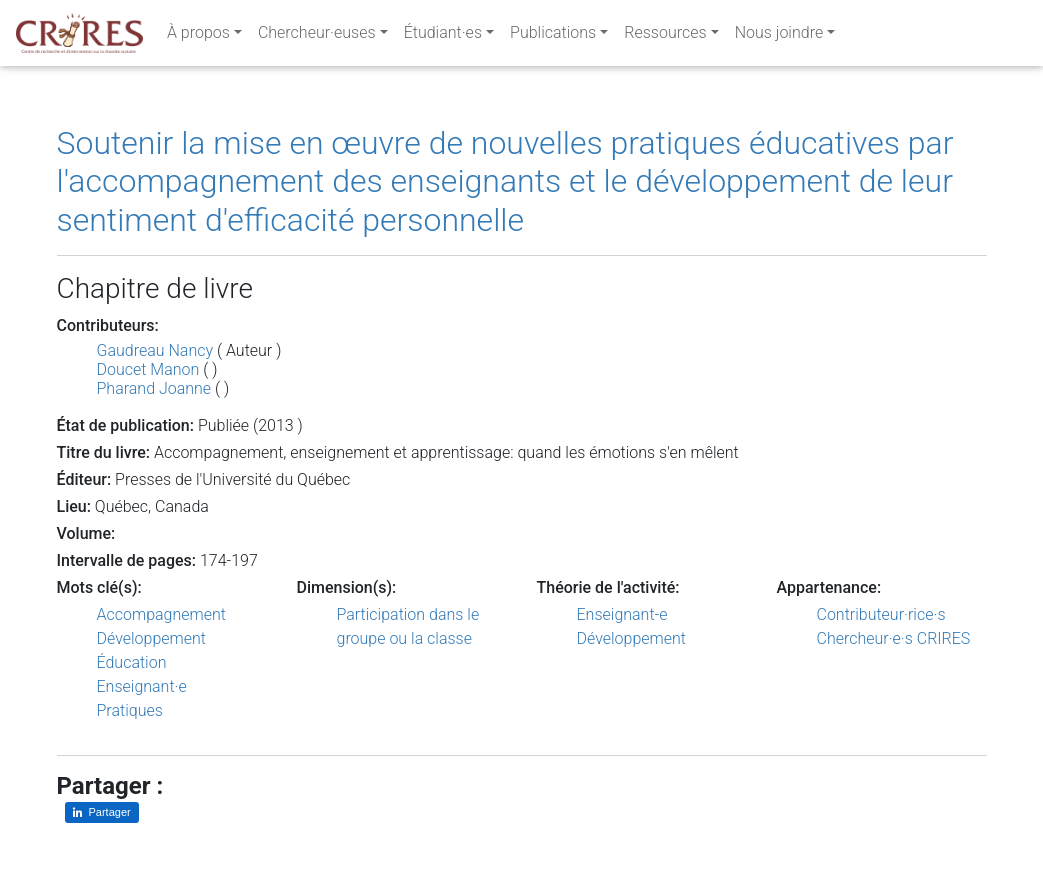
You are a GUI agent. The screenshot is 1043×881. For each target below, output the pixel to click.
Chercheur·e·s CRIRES (894, 638)
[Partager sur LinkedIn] (102, 812)
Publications (553, 36)
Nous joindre (779, 36)
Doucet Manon (148, 369)
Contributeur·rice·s (881, 614)
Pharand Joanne (154, 388)
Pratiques (130, 710)
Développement (152, 638)
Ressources (665, 36)
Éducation (132, 662)
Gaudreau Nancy (155, 350)
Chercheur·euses (317, 36)
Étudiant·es (443, 36)
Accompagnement (161, 614)
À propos (198, 36)
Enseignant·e (142, 686)
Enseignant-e (622, 614)
